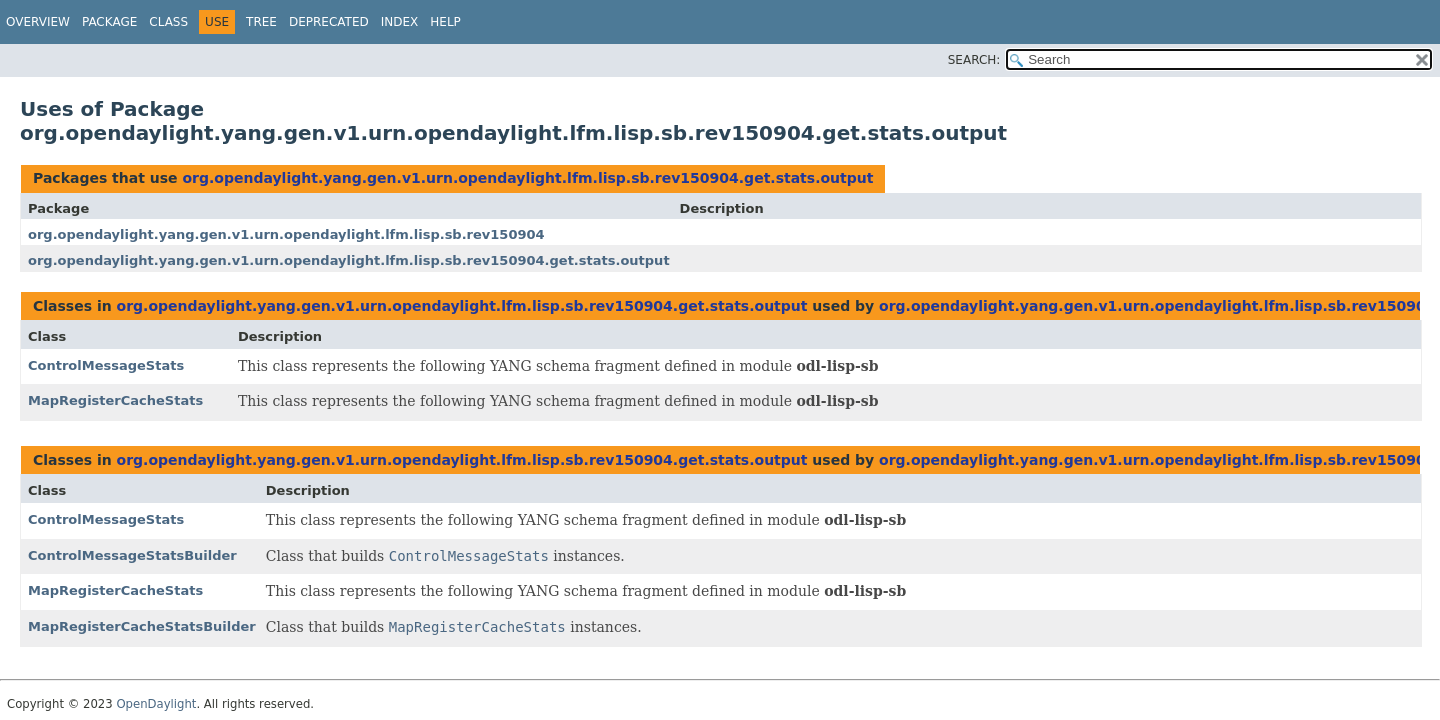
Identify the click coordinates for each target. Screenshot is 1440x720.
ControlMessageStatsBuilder (132, 555)
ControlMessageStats (106, 365)
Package (109, 22)
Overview (38, 22)
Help (445, 22)
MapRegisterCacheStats (115, 400)
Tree (261, 22)
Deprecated (329, 22)
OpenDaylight (156, 704)
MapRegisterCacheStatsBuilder (142, 626)
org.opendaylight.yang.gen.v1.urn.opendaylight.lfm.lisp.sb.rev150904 (286, 234)
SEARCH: (974, 60)
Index (400, 22)
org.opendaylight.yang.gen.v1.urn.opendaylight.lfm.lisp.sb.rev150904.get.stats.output (527, 178)
